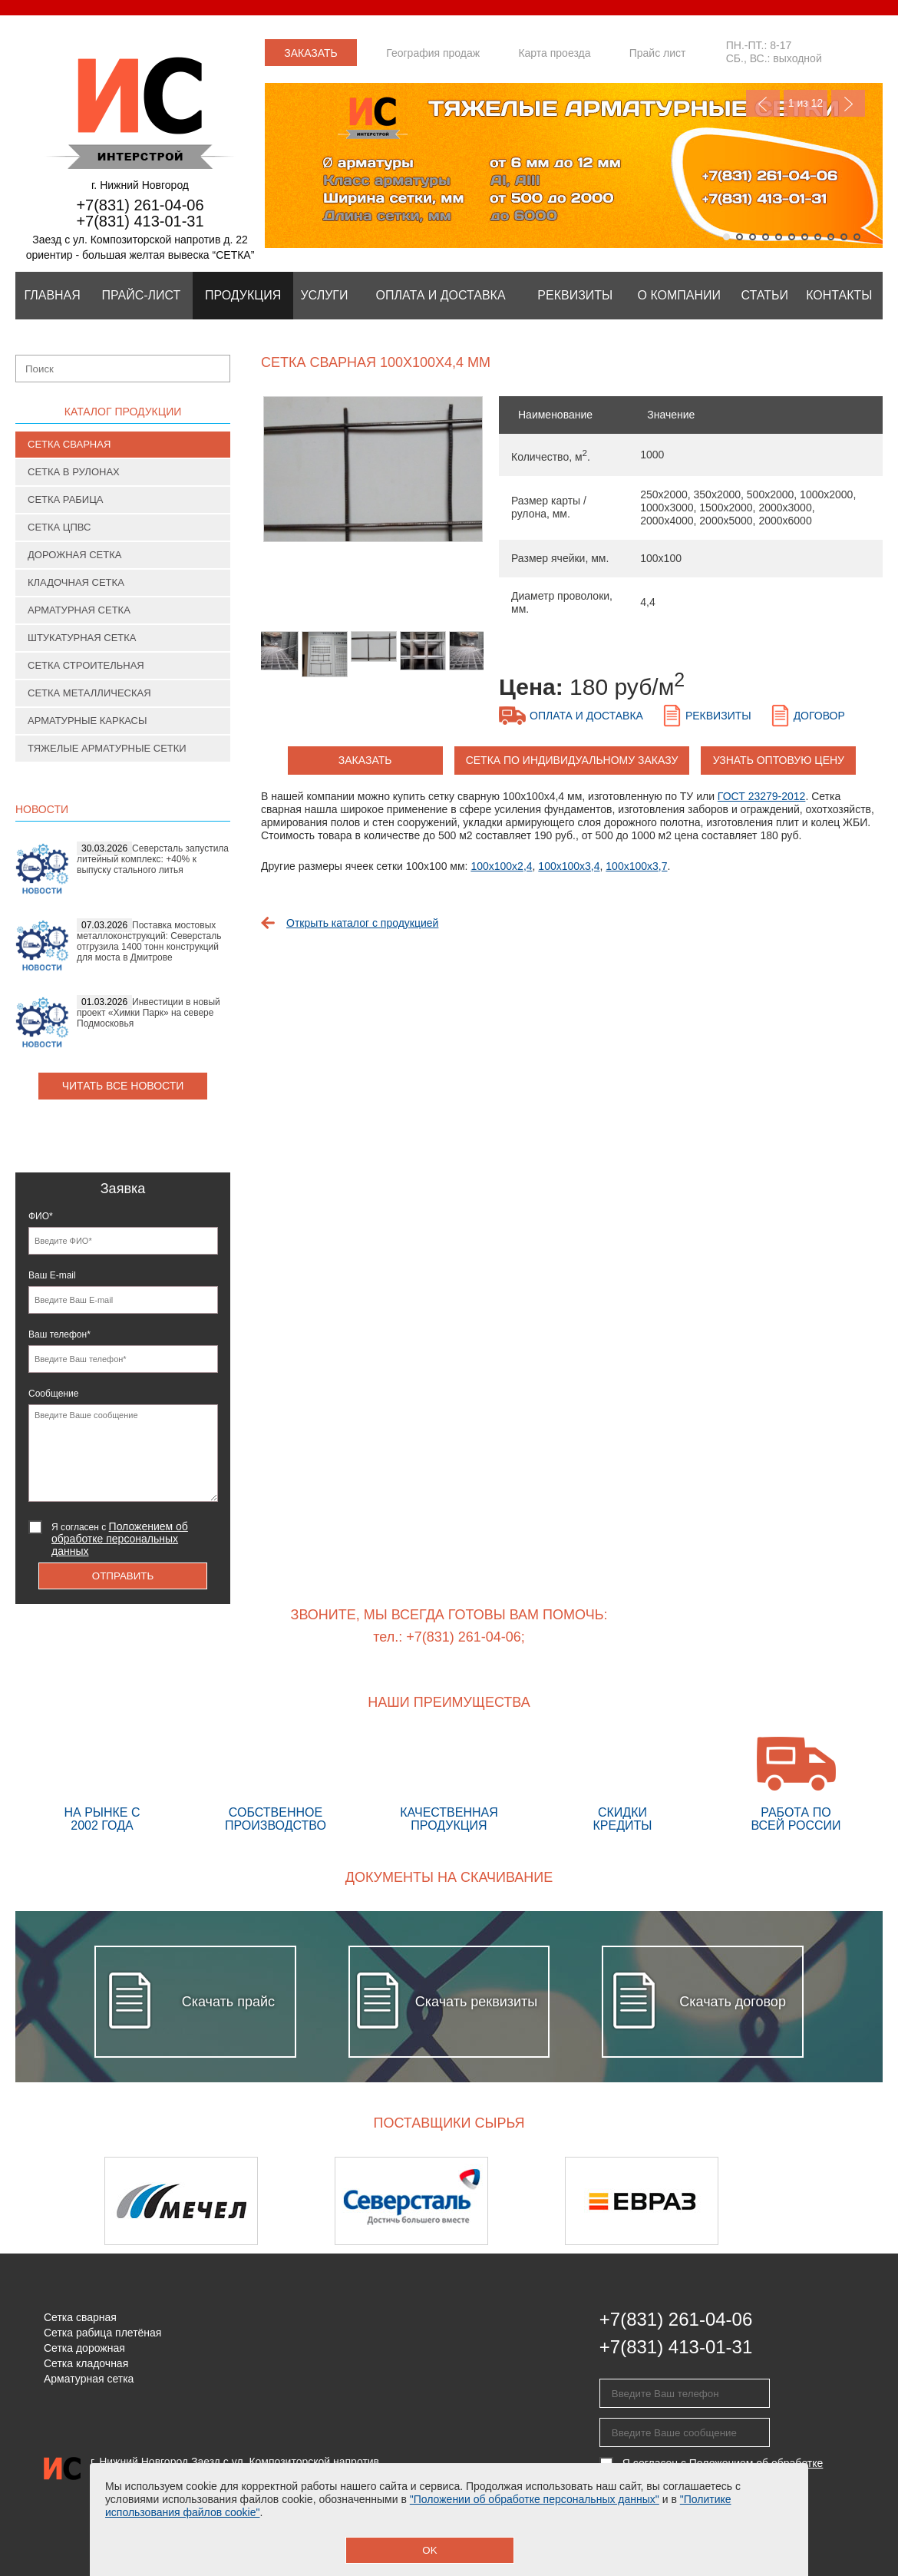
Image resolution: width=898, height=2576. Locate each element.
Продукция (243, 295)
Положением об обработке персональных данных (119, 1538)
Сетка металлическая (89, 693)
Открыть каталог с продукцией (362, 923)
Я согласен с (119, 1538)
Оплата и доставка (586, 715)
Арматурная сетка (79, 610)
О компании (679, 295)
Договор (819, 715)
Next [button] (842, 2201)
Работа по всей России (796, 1784)
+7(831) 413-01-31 (139, 221)
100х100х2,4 (501, 866)
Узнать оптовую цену (778, 760)
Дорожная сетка (74, 555)
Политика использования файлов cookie (191, 2535)
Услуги (324, 295)
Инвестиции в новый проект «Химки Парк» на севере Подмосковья (148, 1013)
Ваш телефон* (59, 1334)
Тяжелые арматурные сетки (107, 748)
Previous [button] (55, 2201)
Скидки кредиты (622, 1784)
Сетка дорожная (84, 2348)
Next (848, 103)
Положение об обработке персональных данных (211, 2509)
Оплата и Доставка (441, 295)
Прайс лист (657, 53)
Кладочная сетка (76, 582)
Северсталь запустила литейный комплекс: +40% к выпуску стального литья (153, 859)
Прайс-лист (140, 295)
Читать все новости (123, 1086)
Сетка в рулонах (74, 472)
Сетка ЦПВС (59, 527)
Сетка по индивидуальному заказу (572, 760)
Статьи (764, 295)
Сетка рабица (66, 499)
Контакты (839, 295)
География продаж (433, 53)
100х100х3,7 (636, 866)
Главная (52, 295)
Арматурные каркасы (87, 720)
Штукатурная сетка (82, 637)
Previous (763, 103)
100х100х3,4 (568, 866)
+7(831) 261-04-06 (139, 205)
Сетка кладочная (86, 2363)
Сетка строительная (86, 665)
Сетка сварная (69, 444)
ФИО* (40, 1216)
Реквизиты (574, 295)
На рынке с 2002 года (102, 1784)
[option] (372, 476)
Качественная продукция (449, 1784)
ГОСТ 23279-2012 (762, 796)
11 (856, 236)
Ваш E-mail (52, 1275)
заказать (365, 760)
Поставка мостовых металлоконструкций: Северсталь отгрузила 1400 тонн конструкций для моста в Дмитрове (149, 941)
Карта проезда (554, 53)
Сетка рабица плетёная (102, 2332)
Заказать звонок (311, 56)
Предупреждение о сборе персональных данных (212, 2522)
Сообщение (53, 1393)
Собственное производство (275, 1784)
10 (843, 236)
